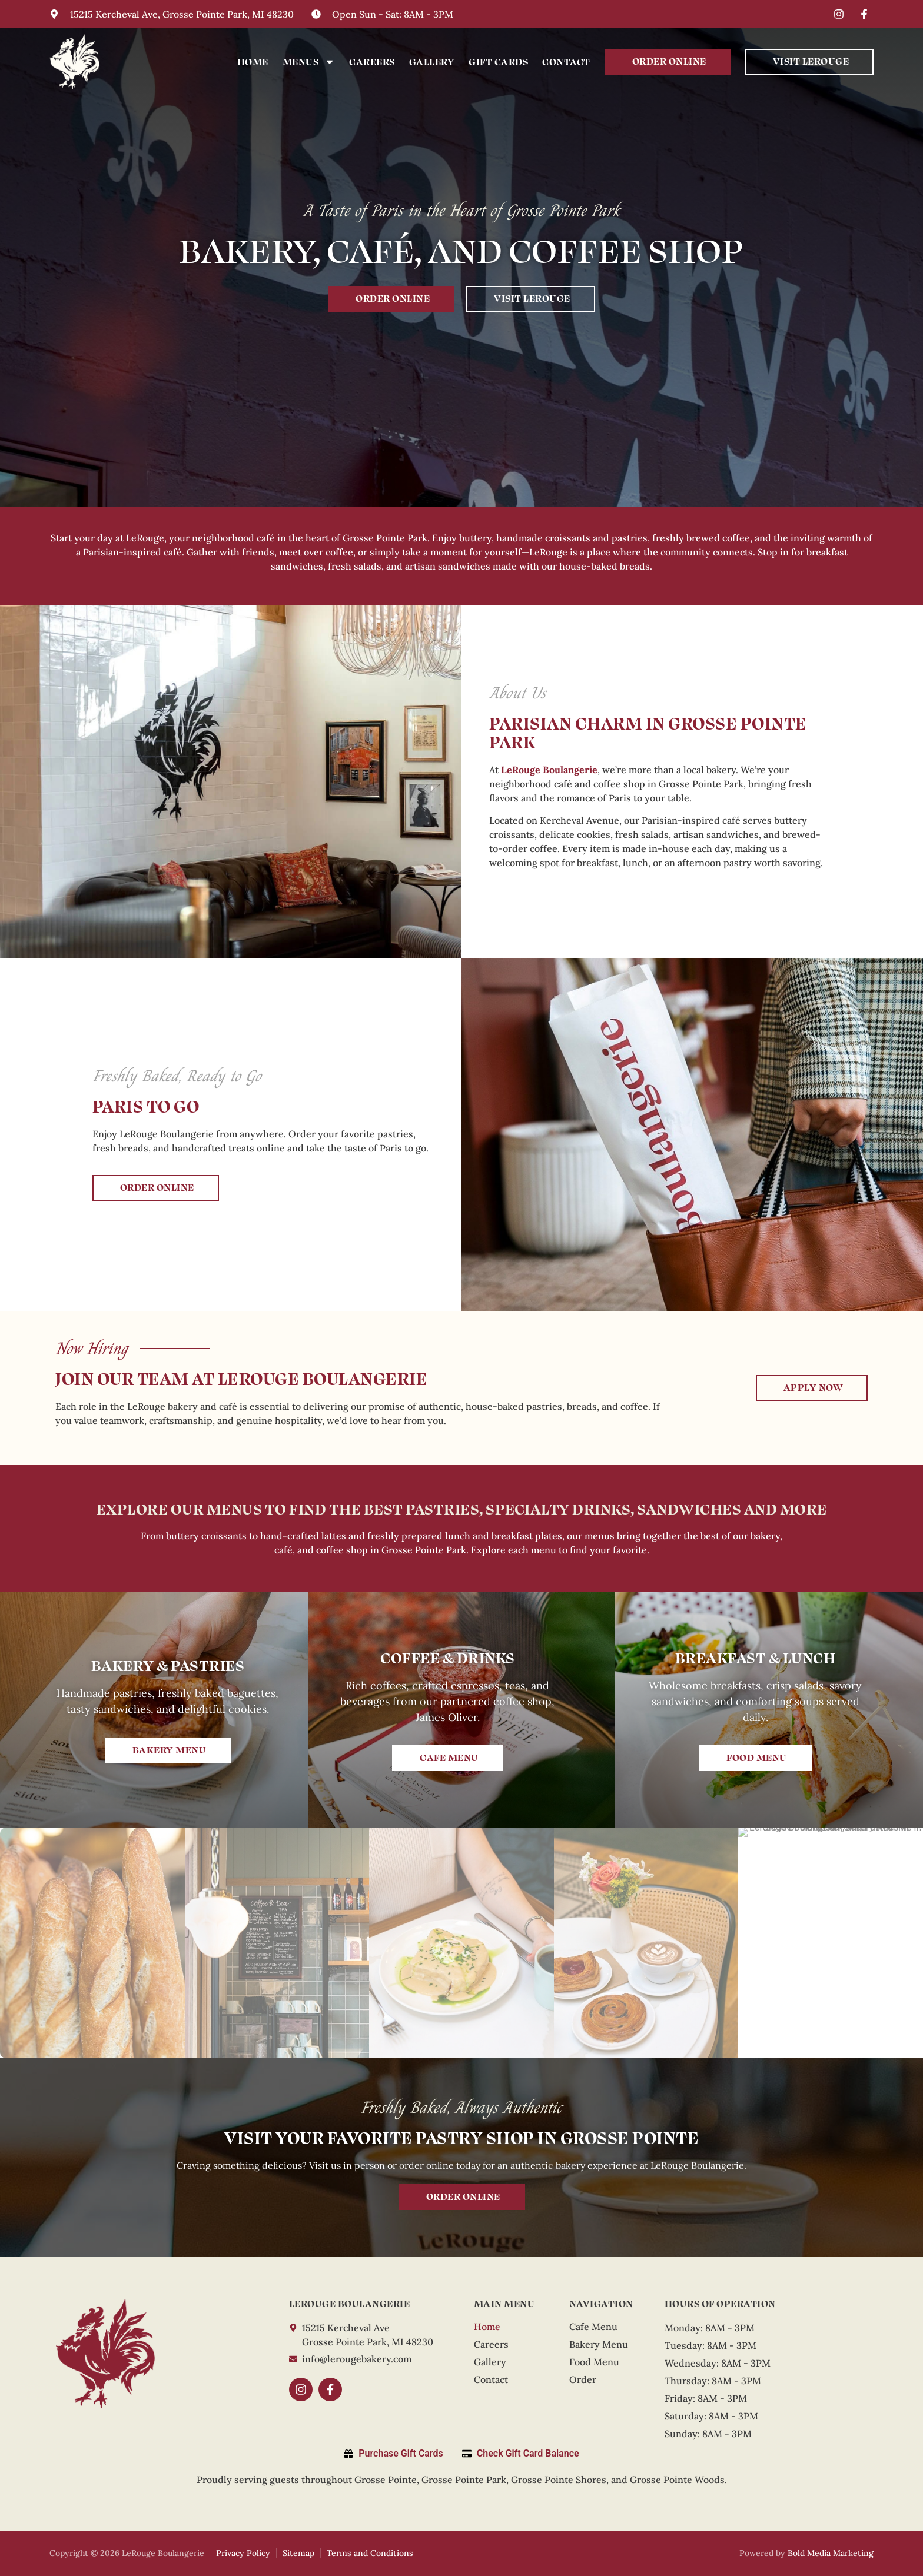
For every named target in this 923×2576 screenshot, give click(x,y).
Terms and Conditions (370, 2553)
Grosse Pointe (385, 2479)
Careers (372, 61)
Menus (309, 62)
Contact (566, 61)
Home (252, 61)
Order (582, 2379)
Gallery (432, 61)
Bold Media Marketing (831, 2553)
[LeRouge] (105, 2353)
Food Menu (594, 2362)
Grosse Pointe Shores (558, 2479)
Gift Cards (498, 61)
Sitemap (298, 2553)
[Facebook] (866, 14)
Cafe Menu (593, 2326)
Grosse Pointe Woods (677, 2479)
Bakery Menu (598, 2344)
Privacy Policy (243, 2553)
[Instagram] (840, 14)
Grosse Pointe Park (463, 2479)
